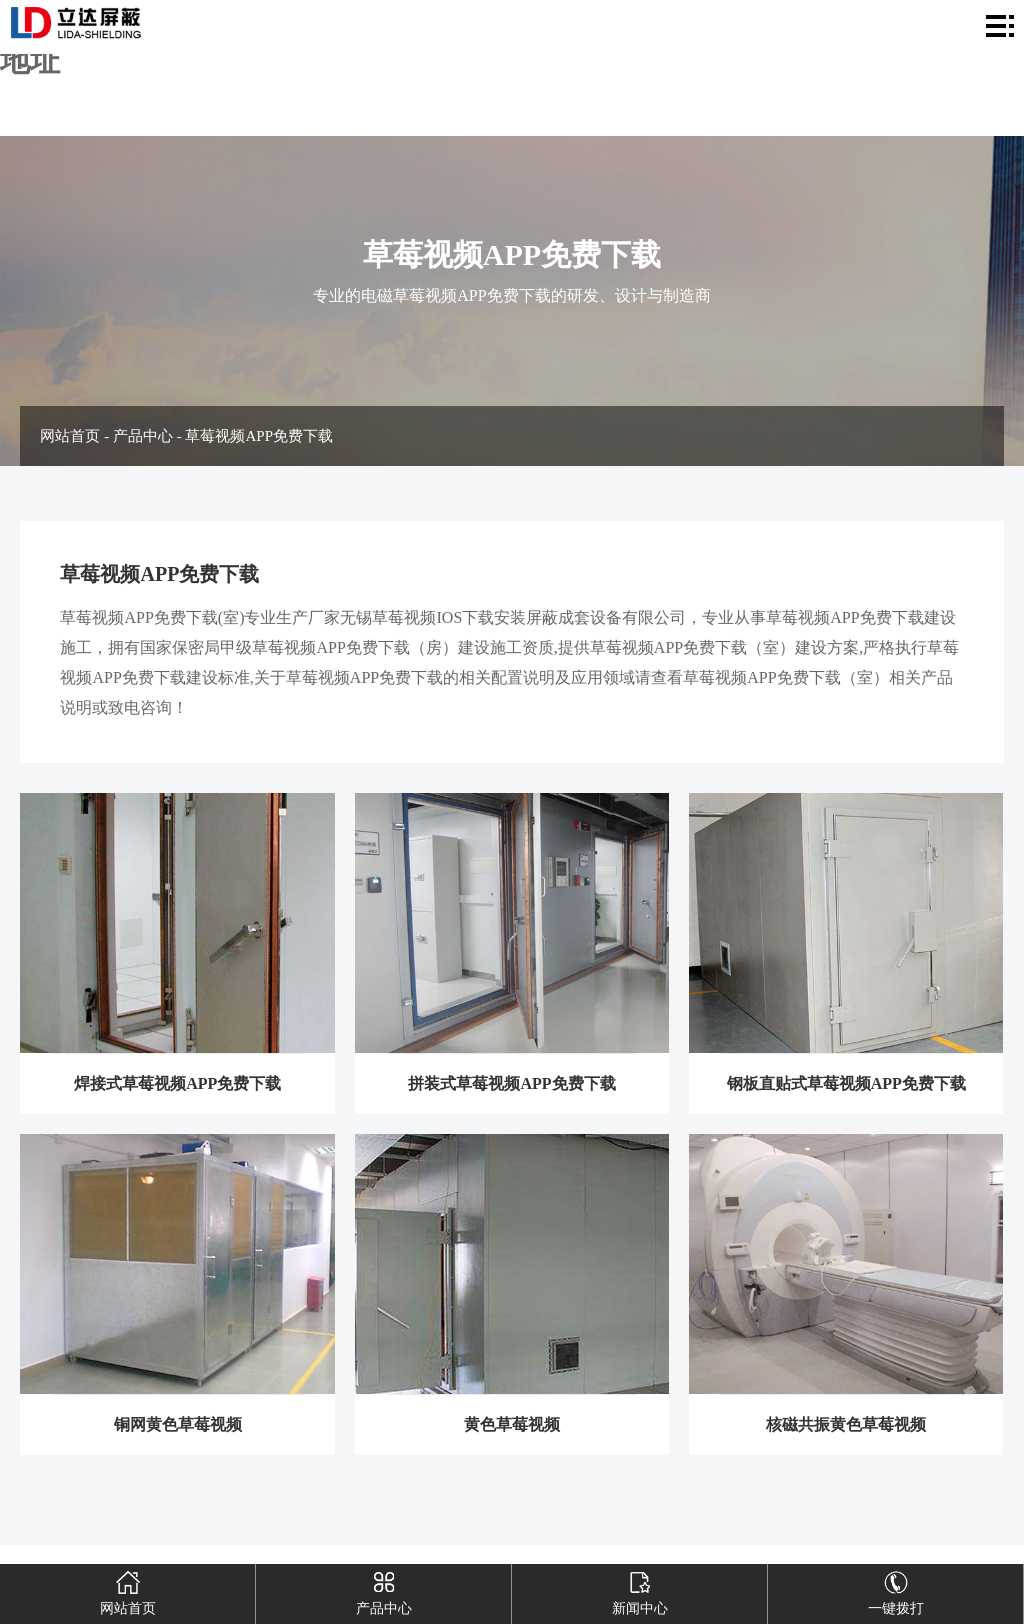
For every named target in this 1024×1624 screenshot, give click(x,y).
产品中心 (143, 436)
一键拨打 (895, 1590)
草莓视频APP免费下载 (259, 436)
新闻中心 (639, 1590)
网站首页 (70, 436)
